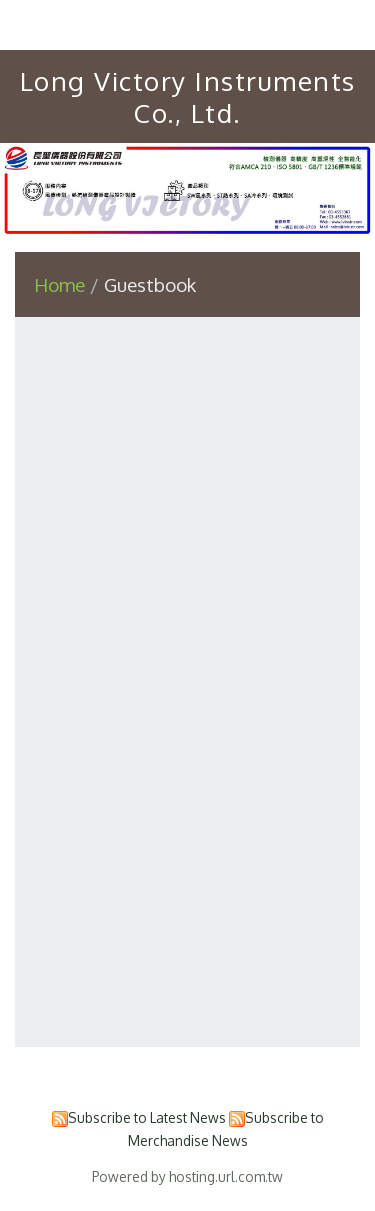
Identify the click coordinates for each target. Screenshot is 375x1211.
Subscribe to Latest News (147, 1117)
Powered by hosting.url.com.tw (187, 1176)
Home (59, 284)
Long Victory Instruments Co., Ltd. (188, 96)
